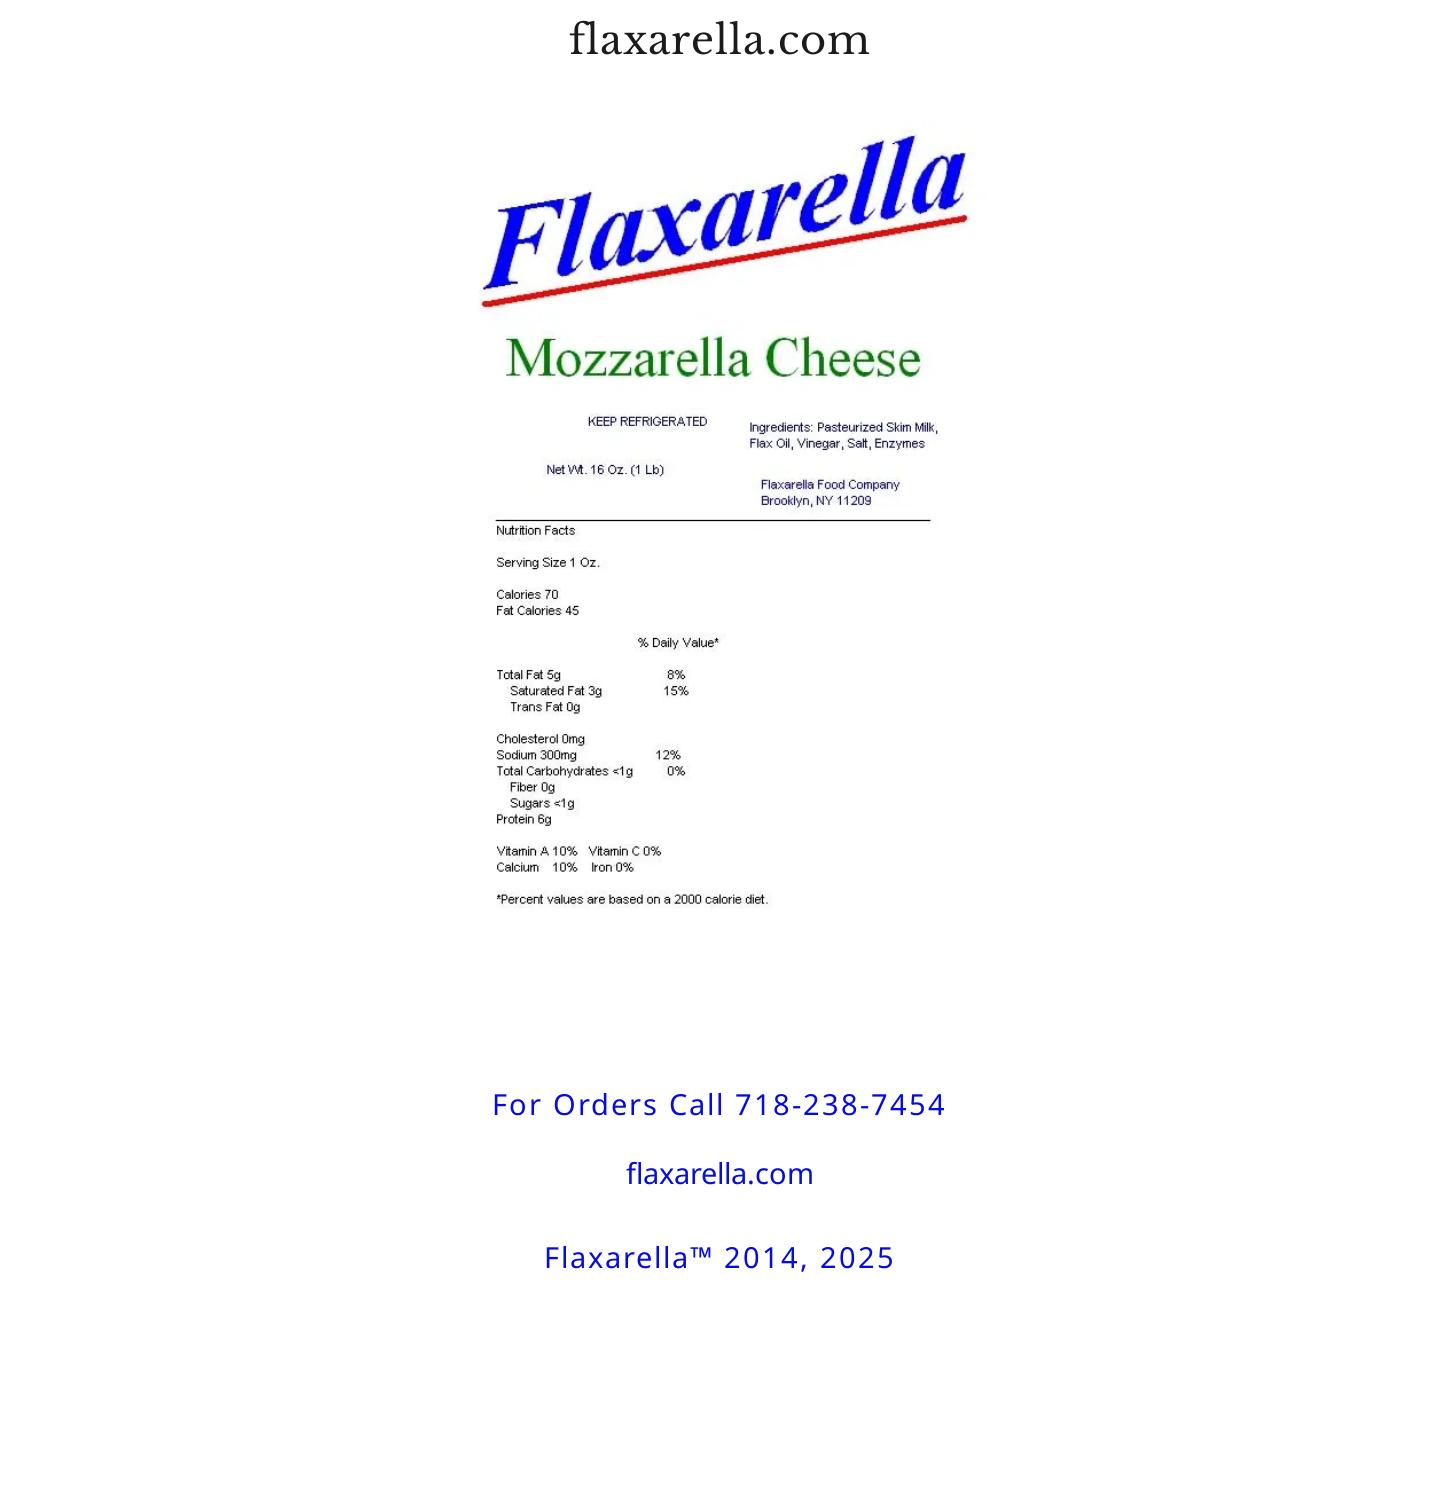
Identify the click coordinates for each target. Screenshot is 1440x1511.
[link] (720, 48)
